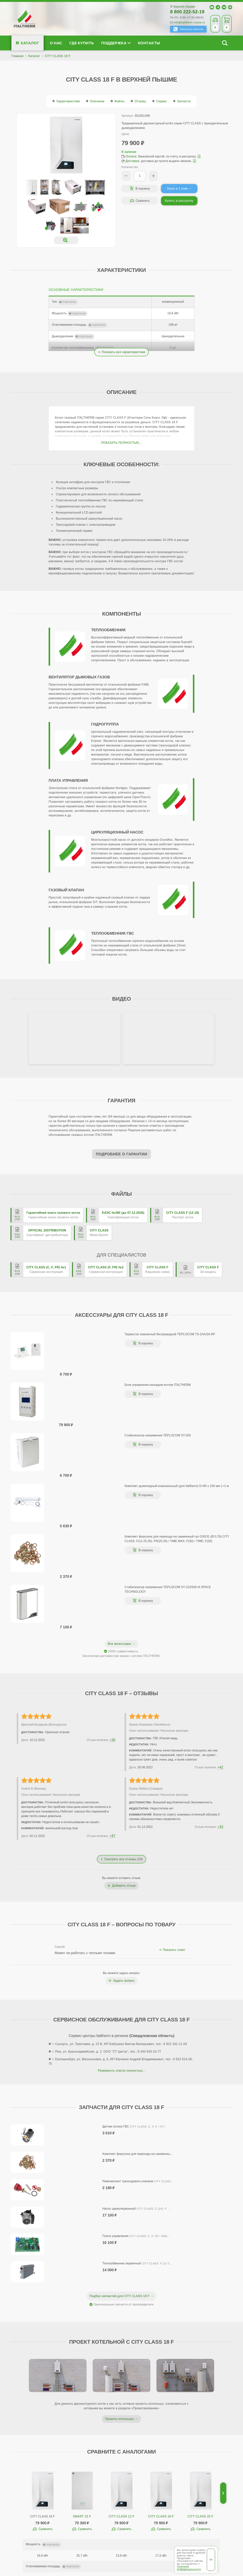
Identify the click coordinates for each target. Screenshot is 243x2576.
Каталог (30, 43)
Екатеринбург (153, 2528)
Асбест (86, 2528)
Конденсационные (81, 2471)
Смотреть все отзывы (123, 1659)
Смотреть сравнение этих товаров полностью (119, 2372)
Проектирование (32, 2465)
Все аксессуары (119, 1444)
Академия (196, 2471)
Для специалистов (203, 2447)
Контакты (149, 43)
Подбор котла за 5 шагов (88, 2477)
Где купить (81, 43)
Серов (152, 2535)
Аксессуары (149, 2477)
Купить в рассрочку (179, 200)
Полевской (124, 2535)
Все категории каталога (74, 2546)
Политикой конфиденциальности (189, 2567)
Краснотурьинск (210, 2528)
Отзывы (140, 101)
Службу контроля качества (80, 2499)
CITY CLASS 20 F (200, 2207)
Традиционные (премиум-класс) (91, 2459)
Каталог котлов (81, 2447)
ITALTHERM (31, 2546)
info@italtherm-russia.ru (189, 22)
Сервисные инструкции (202, 2453)
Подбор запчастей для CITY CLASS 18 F (119, 1987)
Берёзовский (103, 2528)
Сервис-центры (147, 2453)
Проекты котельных (119, 2109)
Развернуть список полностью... (121, 1871)
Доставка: (132, 161)
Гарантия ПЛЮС (148, 2459)
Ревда (139, 2535)
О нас (56, 43)
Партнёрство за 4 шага (206, 2459)
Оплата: (131, 156)
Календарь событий (199, 2477)
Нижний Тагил (57, 2535)
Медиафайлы (34, 2459)
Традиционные (78, 2453)
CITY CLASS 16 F (161, 2207)
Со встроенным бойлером (87, 2465)
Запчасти (184, 101)
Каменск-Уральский (180, 2528)
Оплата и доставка (150, 2465)
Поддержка (115, 43)
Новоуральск (79, 2535)
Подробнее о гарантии (121, 1154)
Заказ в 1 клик (177, 188)
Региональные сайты (113, 2546)
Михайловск (35, 2535)
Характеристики (68, 101)
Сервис (161, 101)
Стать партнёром (197, 2465)
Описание (97, 101)
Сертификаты (30, 2453)
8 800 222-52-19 (187, 11)
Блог (23, 2477)
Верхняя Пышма (184, 6)
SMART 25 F (82, 2207)
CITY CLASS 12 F (121, 2207)
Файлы (119, 101)
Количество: (130, 167)
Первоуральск (103, 2535)
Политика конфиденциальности (157, 2546)
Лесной (17, 2535)
